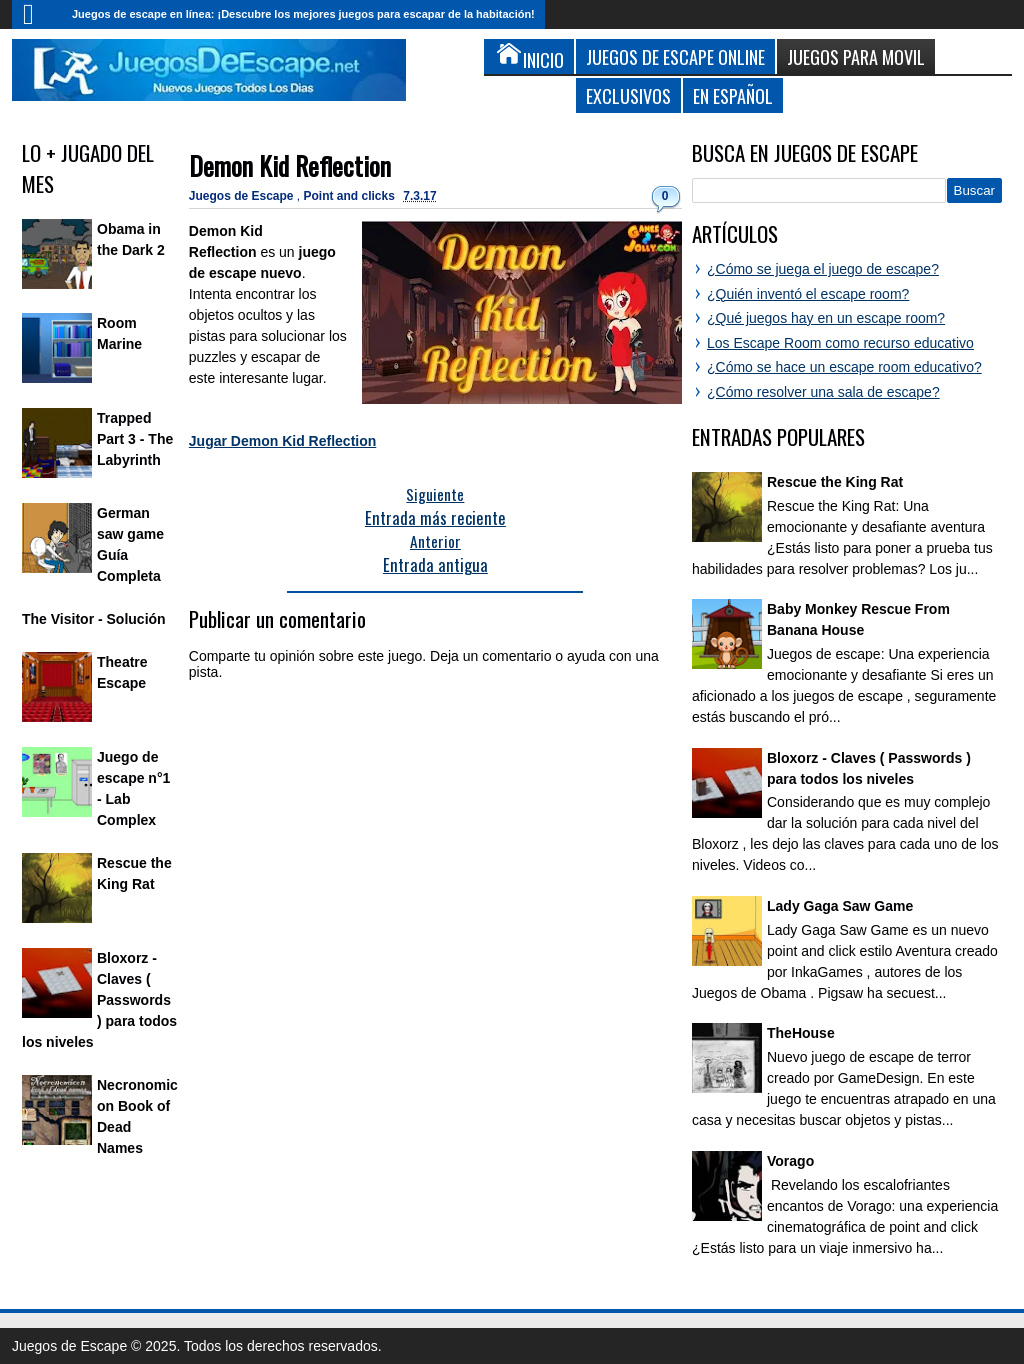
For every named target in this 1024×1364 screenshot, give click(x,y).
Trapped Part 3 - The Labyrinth (135, 439)
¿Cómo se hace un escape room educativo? (844, 367)
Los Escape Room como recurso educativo (840, 343)
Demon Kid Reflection (290, 165)
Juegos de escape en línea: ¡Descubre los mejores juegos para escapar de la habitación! (303, 14)
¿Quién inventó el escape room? (808, 294)
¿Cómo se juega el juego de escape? (823, 269)
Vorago (790, 1161)
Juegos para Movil (856, 56)
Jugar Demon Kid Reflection (282, 441)
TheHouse (801, 1033)
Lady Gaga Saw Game (840, 906)
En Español (733, 95)
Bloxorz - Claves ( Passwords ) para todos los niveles (99, 1000)
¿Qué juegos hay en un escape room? (826, 318)
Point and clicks (351, 196)
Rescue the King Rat (835, 482)
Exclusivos (628, 95)
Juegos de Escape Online (675, 56)
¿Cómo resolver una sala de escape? (823, 392)
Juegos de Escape (243, 196)
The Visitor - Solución (94, 619)
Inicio (37, 14)
